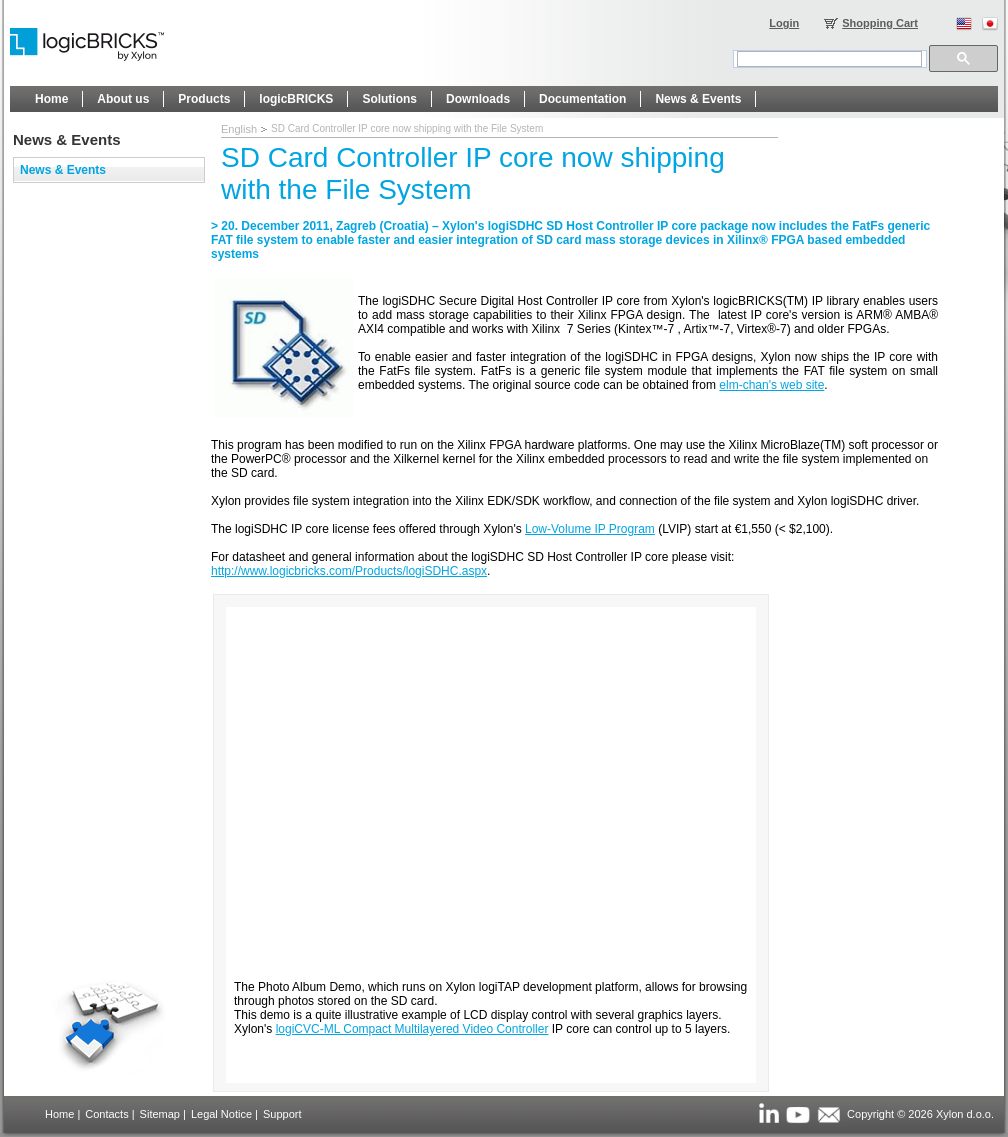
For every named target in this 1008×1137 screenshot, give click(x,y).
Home (59, 1114)
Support (282, 1114)
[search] (829, 59)
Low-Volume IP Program (590, 529)
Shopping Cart (880, 23)
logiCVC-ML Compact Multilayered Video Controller (412, 1029)
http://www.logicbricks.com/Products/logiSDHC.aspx (349, 571)
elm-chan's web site (771, 385)
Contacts (106, 1114)
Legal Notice (221, 1114)
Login (784, 23)
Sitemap (160, 1114)
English (239, 129)
